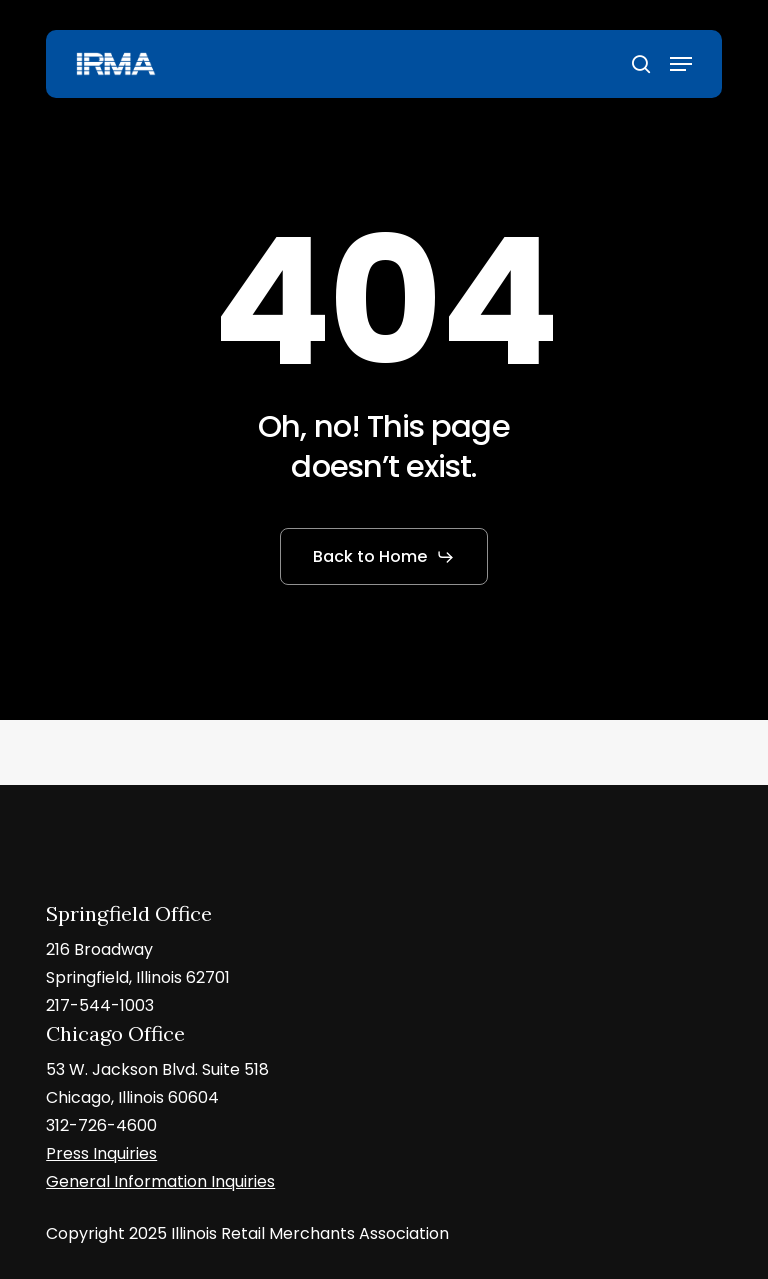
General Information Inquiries (160, 1181)
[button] (681, 64)
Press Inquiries (101, 1153)
